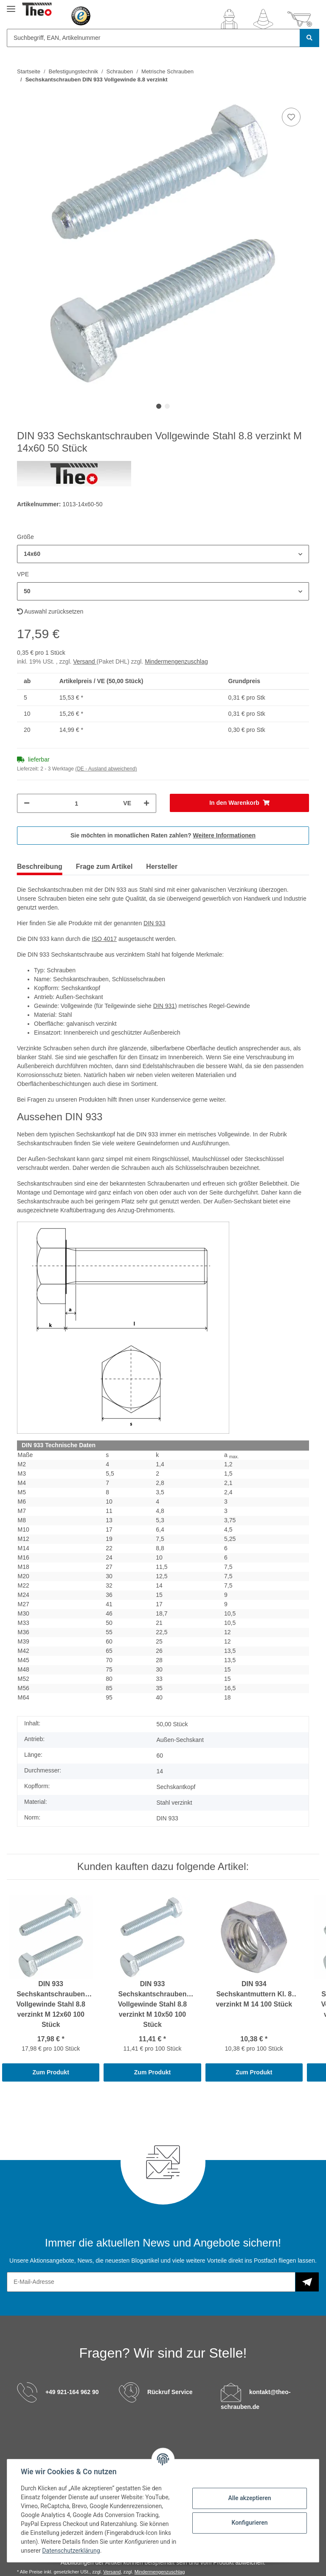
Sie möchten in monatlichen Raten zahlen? (163, 835)
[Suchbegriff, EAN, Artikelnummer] (153, 38)
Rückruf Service (170, 2391)
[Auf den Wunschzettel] (291, 117)
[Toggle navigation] (11, 5)
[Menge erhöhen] (146, 803)
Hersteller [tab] (161, 866)
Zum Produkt (50, 2072)
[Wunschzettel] (263, 19)
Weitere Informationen (224, 835)
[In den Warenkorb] (239, 803)
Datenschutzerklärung (71, 2550)
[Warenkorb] (299, 19)
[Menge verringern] (26, 803)
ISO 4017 (104, 938)
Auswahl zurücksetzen (50, 611)
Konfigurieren (249, 2522)
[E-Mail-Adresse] (151, 2282)
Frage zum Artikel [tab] (104, 866)
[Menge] (76, 803)
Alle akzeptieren (249, 2498)
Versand (84, 661)
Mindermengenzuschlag (176, 661)
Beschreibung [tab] (39, 866)
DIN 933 (154, 923)
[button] (229, 19)
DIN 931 (164, 1005)
